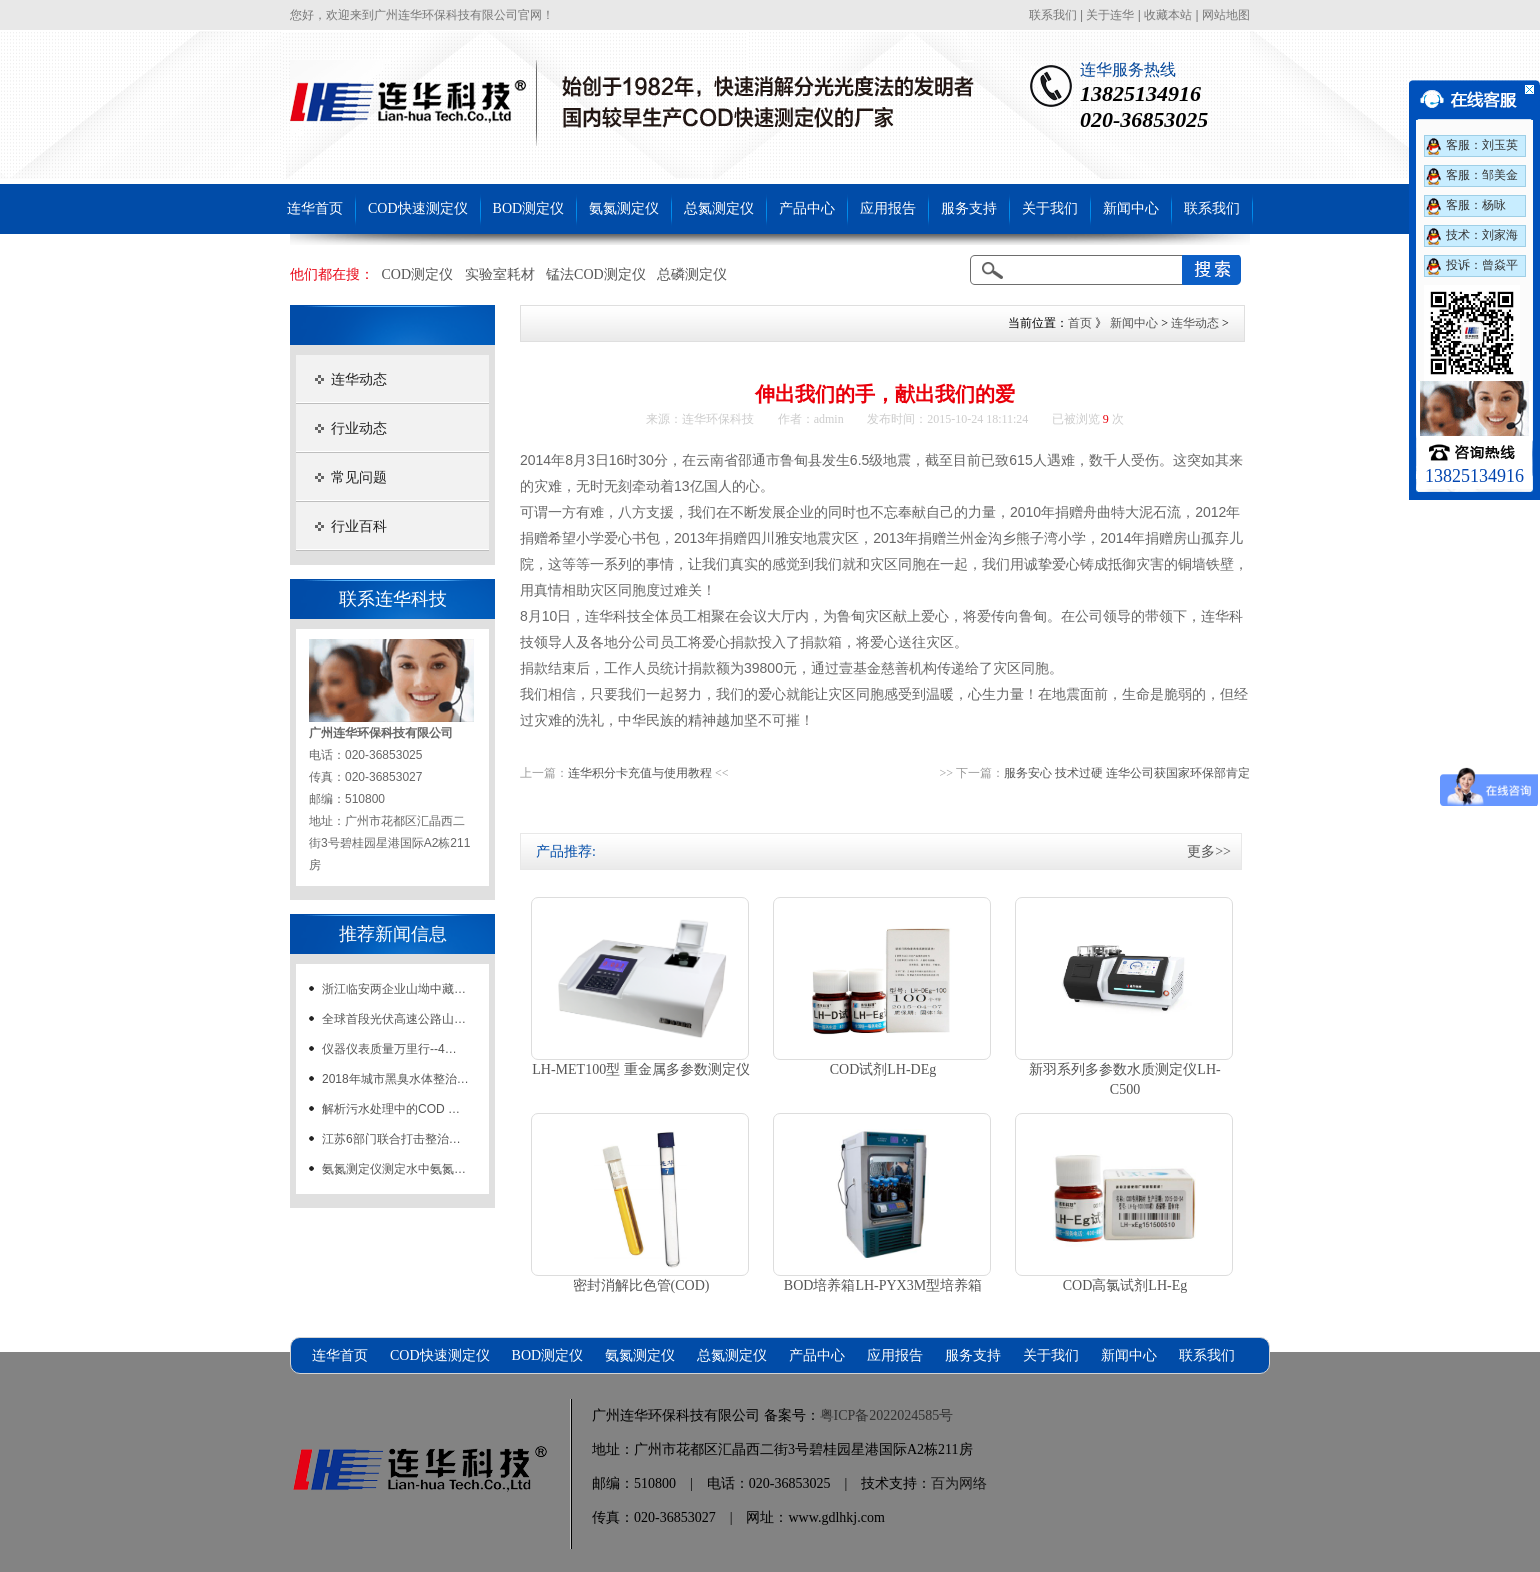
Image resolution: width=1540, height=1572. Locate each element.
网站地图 (1226, 15)
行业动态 (359, 428)
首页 (1080, 323)
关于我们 (1050, 208)
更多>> (1209, 851)
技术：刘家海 (1482, 235)
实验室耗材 (500, 274)
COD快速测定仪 (418, 208)
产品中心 (807, 208)
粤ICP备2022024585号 (887, 1415)
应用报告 (888, 208)
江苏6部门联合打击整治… (391, 1139)
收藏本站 (1168, 15)
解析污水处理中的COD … (391, 1109)
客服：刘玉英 (1482, 145)
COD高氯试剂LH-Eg (1125, 1285)
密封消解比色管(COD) (641, 1285)
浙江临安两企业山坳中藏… (394, 989)
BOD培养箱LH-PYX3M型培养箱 (883, 1285)
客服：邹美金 (1482, 175)
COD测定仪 (418, 274)
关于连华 (1110, 15)
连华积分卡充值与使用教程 (640, 773)
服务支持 (969, 208)
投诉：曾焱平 (1482, 265)
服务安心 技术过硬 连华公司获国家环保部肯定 (1127, 773)
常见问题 (359, 477)
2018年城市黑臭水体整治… (395, 1079)
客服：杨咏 (1476, 205)
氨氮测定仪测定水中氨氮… (394, 1169)
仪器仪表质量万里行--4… (389, 1049)
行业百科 (359, 526)
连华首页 (315, 208)
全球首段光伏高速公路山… (394, 1019)
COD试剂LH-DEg (883, 1069)
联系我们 (1053, 15)
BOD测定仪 (529, 208)
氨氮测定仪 (624, 208)
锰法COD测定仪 (596, 274)
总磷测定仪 (692, 274)
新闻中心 (1131, 208)
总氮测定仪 (719, 208)
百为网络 (959, 1483)
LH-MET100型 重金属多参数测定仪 (640, 1069)
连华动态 (359, 379)
